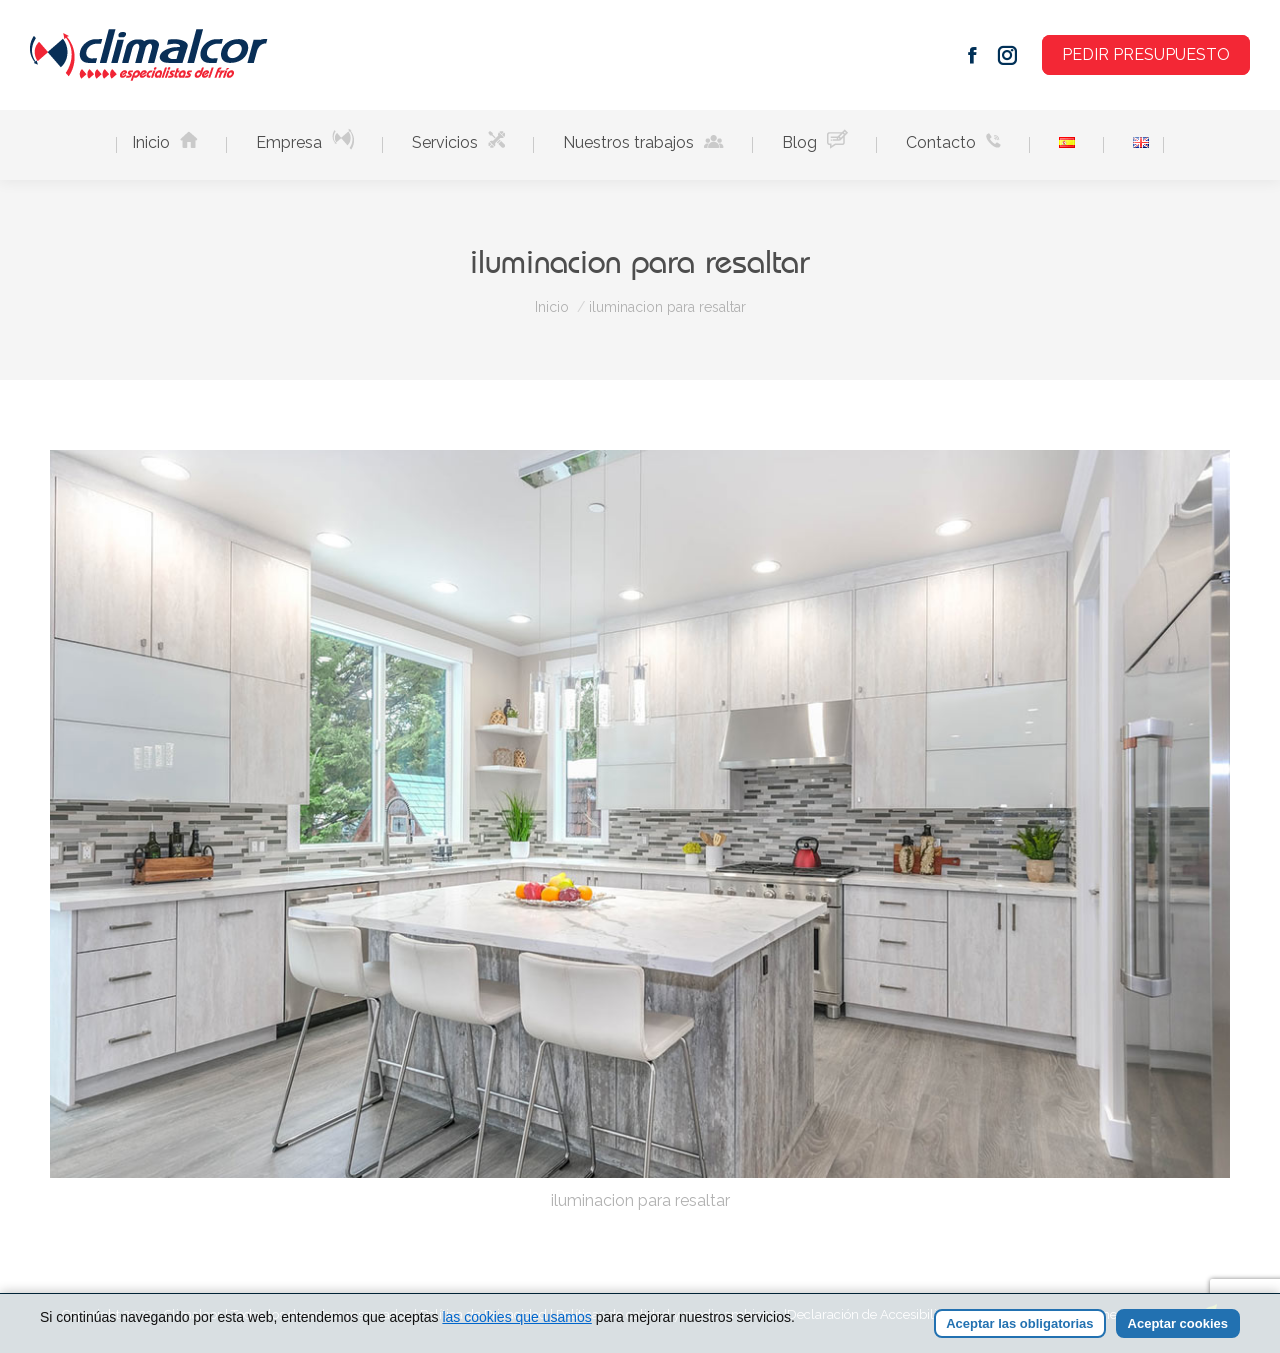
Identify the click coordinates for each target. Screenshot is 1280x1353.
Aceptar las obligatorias (1019, 1323)
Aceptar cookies (1178, 1323)
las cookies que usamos (516, 1317)
